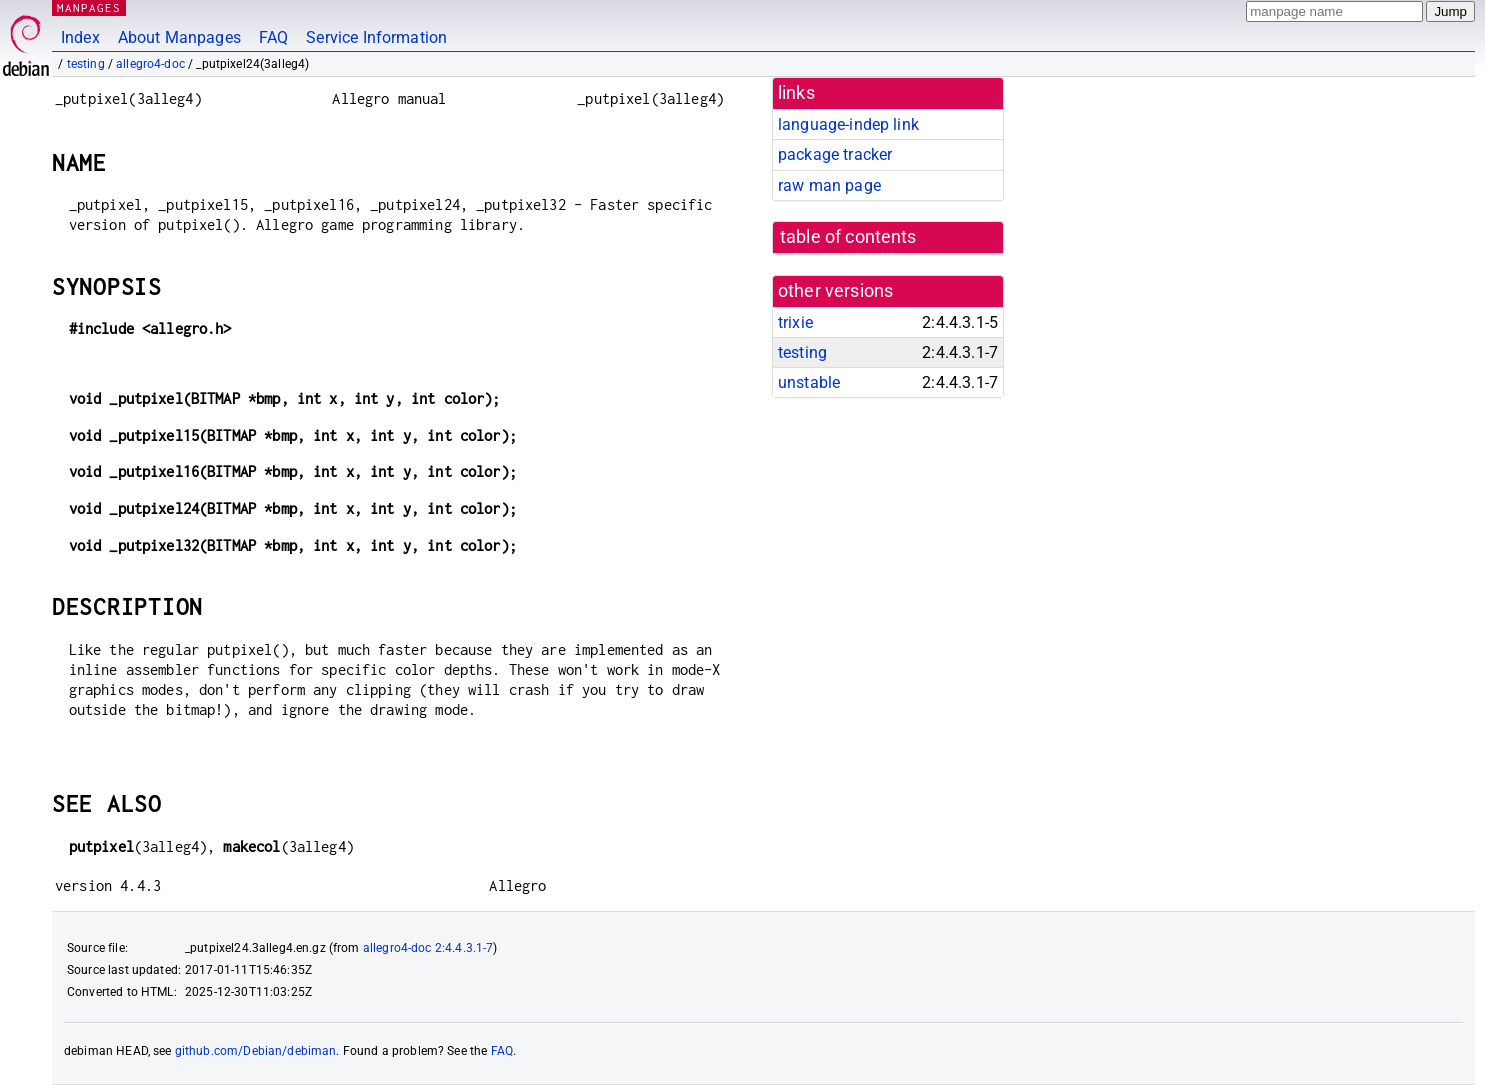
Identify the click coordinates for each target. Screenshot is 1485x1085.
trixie (795, 322)
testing (86, 64)
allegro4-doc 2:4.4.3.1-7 (428, 948)
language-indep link (848, 124)
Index (80, 37)
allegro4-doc (150, 64)
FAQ (273, 37)
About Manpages (179, 37)
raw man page (829, 185)
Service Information (376, 37)
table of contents (848, 237)
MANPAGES (89, 7)
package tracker (835, 154)
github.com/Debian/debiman (256, 1051)
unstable (809, 382)
